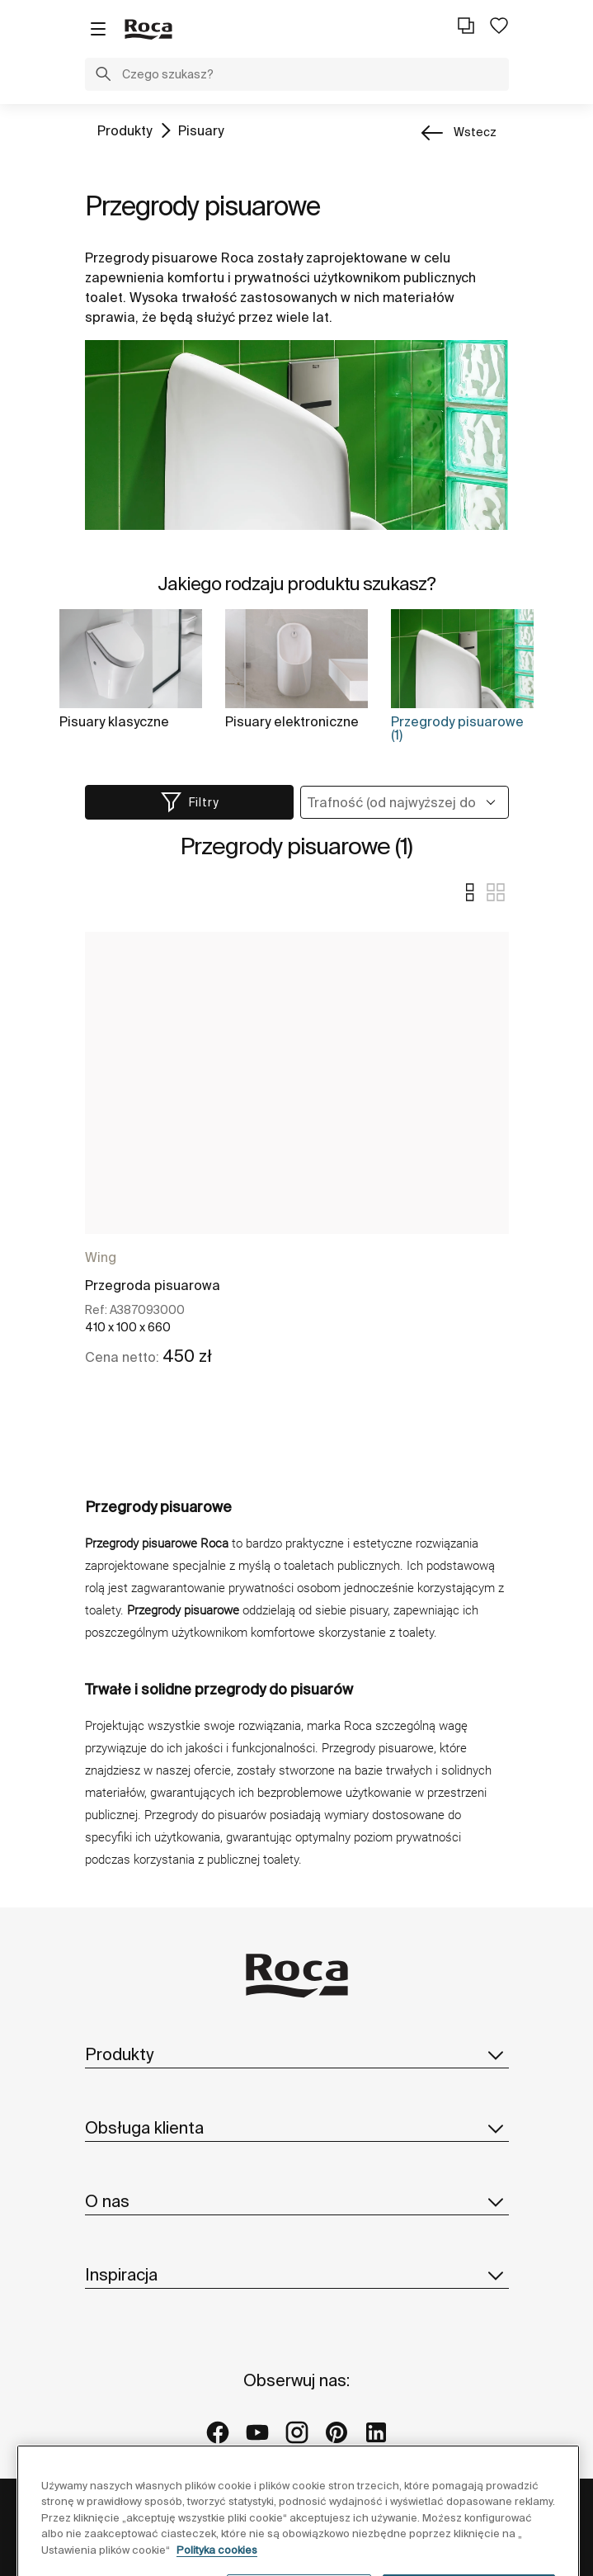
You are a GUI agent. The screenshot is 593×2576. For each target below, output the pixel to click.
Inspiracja (297, 2275)
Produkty (124, 130)
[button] (103, 75)
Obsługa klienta (297, 2128)
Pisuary (201, 130)
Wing (100, 1257)
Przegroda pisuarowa (152, 1285)
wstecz (475, 132)
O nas (297, 2201)
